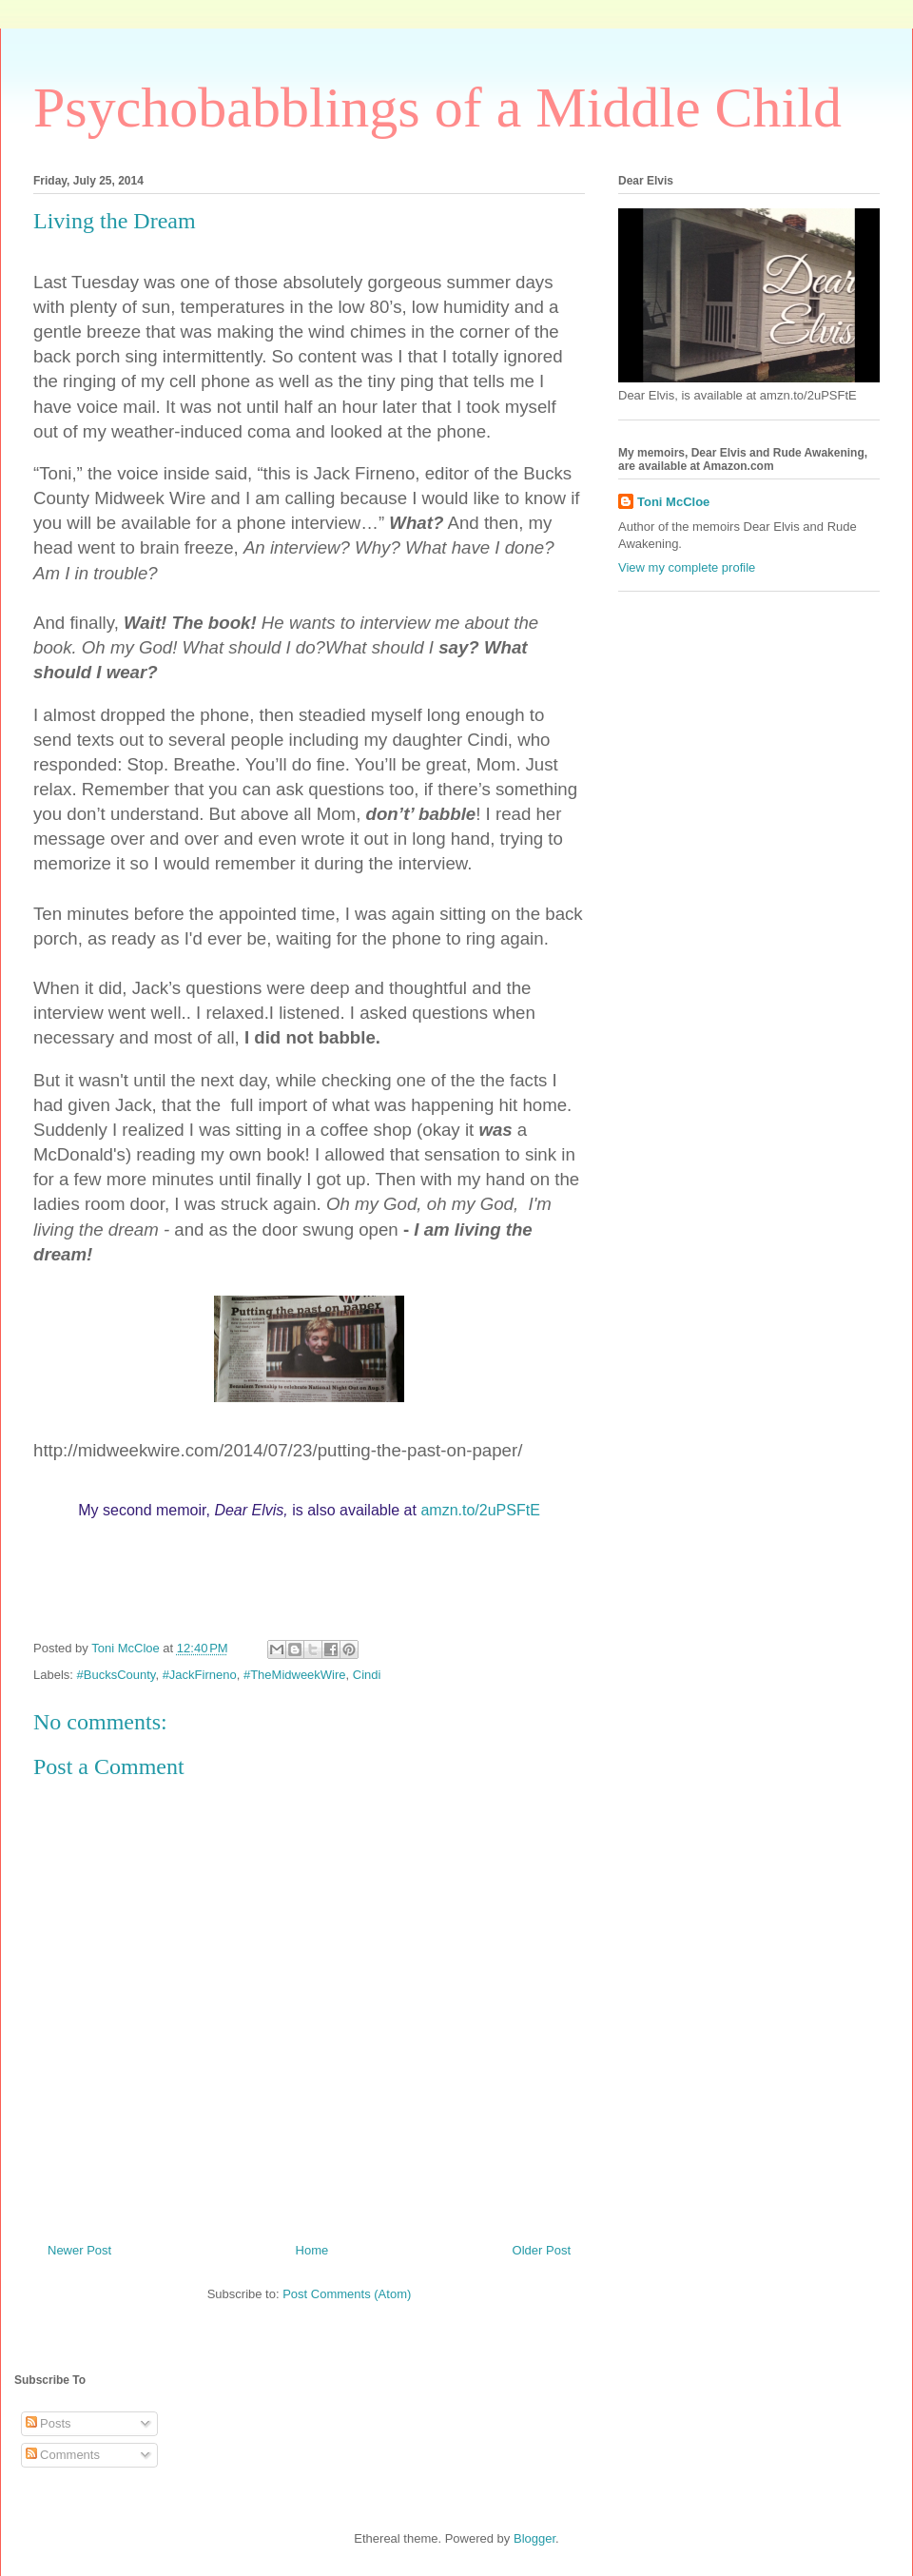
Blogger (534, 2538)
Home (312, 2250)
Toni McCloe (673, 502)
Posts (48, 2423)
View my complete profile (686, 567)
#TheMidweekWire (294, 1675)
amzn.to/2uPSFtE (479, 1510)
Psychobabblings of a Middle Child (437, 107)
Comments (63, 2455)
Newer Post (79, 2250)
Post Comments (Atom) (346, 2294)
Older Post (542, 2250)
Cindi (367, 1675)
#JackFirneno (200, 1675)
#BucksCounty (116, 1675)
